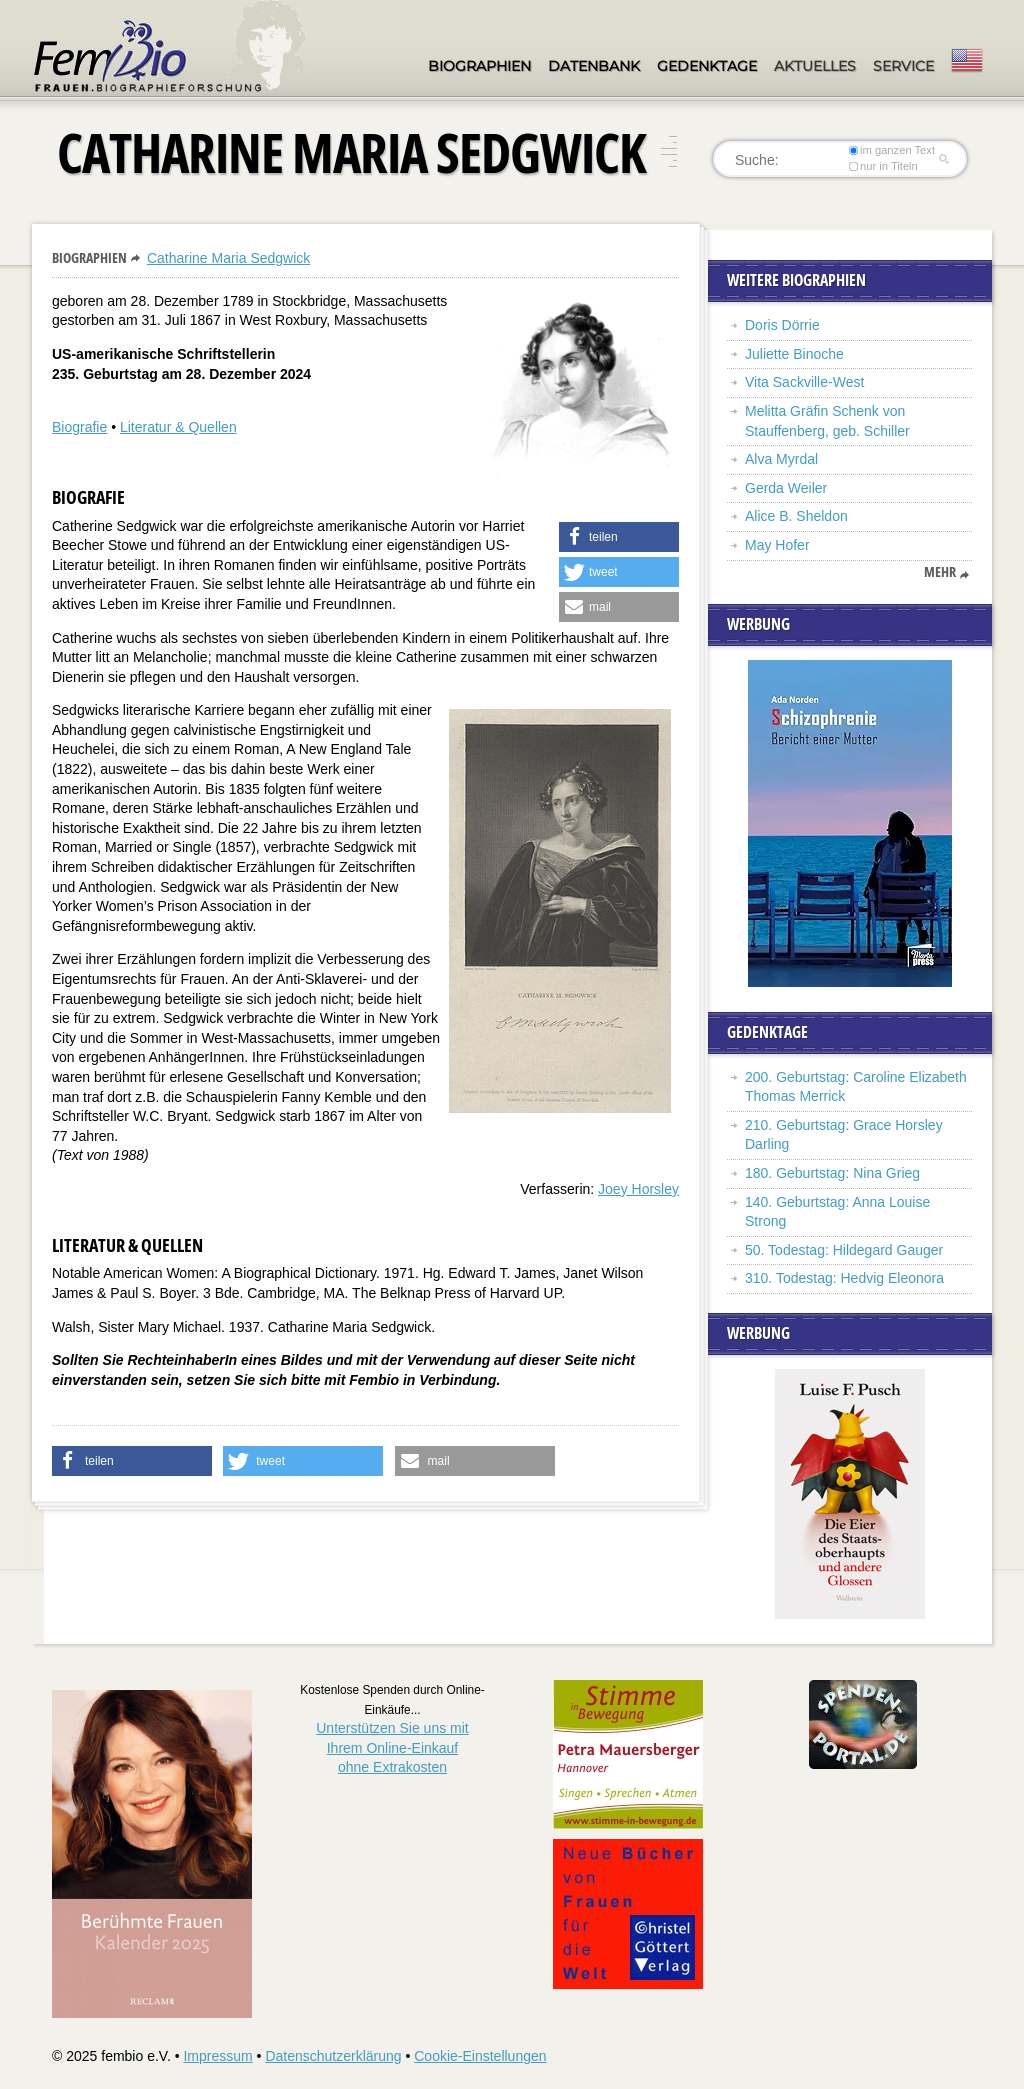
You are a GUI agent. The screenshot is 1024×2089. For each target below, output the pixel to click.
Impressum (217, 2056)
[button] (619, 537)
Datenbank (594, 66)
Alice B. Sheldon (796, 516)
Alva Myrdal (781, 459)
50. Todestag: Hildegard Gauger (844, 1250)
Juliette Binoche (794, 354)
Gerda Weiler (786, 488)
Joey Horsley (638, 1189)
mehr (940, 572)
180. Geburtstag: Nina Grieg (832, 1173)
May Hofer (777, 545)
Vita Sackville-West (804, 382)
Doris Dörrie (782, 325)
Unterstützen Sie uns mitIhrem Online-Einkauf (392, 1747)
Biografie (79, 427)
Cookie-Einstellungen (480, 2056)
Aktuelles (815, 66)
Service (903, 66)
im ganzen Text (892, 150)
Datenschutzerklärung (333, 2056)
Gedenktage (707, 66)
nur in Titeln (883, 166)
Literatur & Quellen (178, 427)
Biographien (479, 66)
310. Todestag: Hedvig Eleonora (844, 1278)
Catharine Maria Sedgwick (228, 258)
